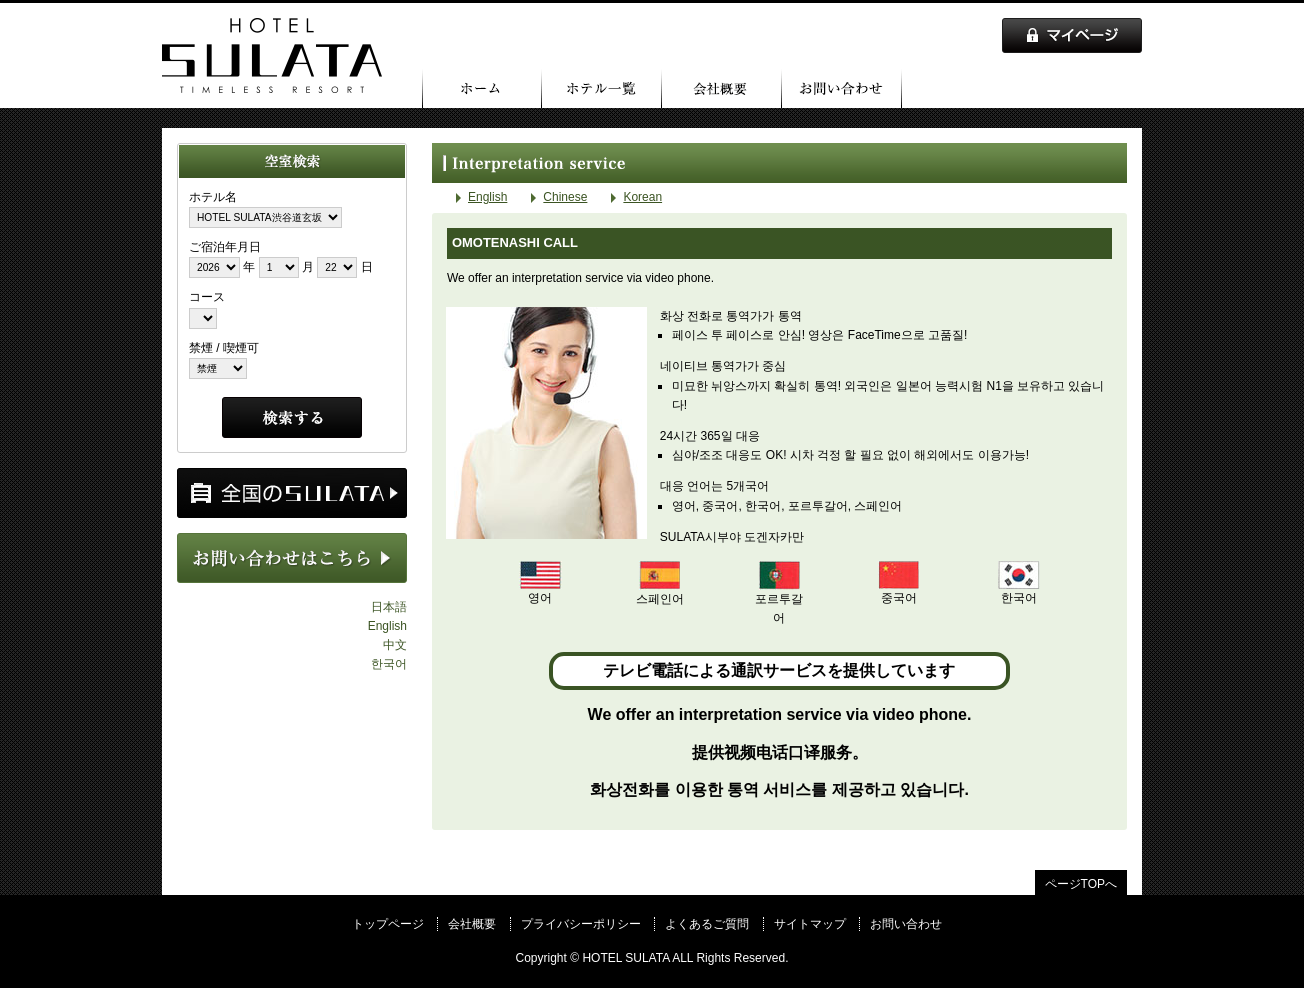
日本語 (389, 607)
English (387, 626)
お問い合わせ (842, 88)
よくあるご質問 (707, 924)
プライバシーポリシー (581, 924)
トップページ (482, 88)
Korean (642, 197)
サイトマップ (810, 924)
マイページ (1072, 35)
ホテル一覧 (602, 88)
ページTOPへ (1081, 884)
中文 (395, 645)
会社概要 (722, 88)
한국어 (389, 664)
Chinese (565, 197)
